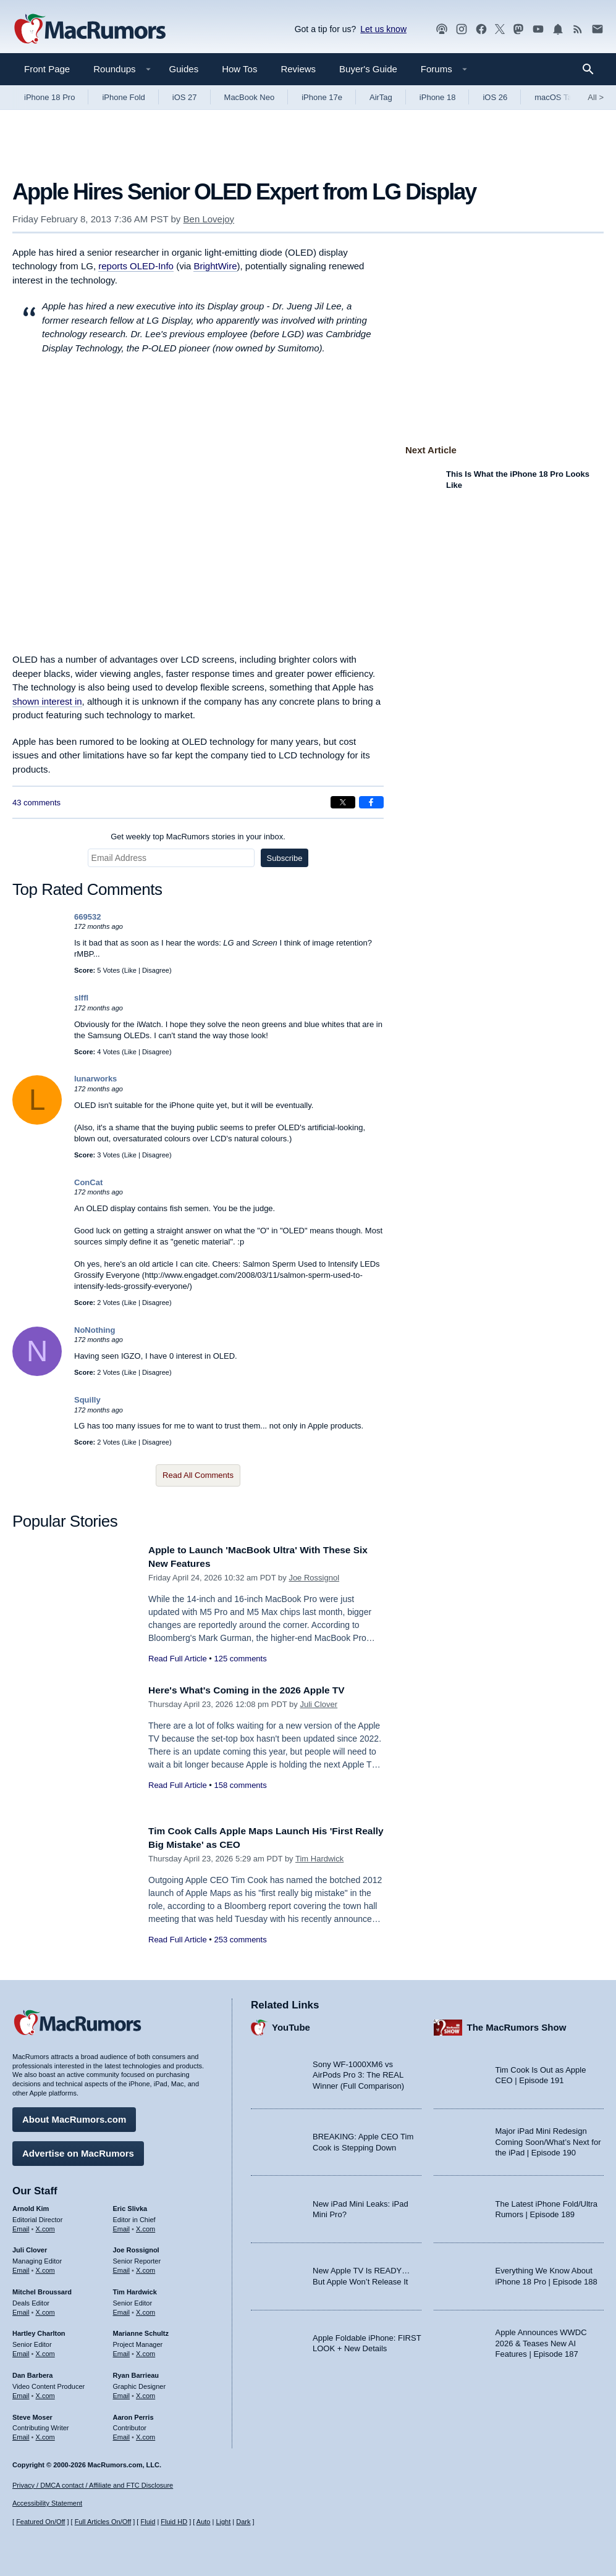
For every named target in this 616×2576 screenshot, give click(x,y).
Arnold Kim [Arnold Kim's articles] (30, 2205)
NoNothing (94, 1330)
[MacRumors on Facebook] (481, 29)
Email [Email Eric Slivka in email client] (121, 2226)
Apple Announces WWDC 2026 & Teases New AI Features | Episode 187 (541, 2340)
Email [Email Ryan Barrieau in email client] (121, 2392)
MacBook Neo (249, 97)
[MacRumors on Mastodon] (518, 29)
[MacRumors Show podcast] (442, 29)
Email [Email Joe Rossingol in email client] (121, 2267)
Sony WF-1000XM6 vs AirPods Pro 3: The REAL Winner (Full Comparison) (358, 2072)
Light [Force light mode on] (223, 2521)
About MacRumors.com (74, 2116)
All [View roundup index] (596, 97)
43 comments (36, 802)
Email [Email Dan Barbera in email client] (21, 2392)
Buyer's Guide (368, 69)
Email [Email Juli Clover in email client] (21, 2267)
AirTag (380, 97)
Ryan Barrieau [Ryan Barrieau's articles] (136, 2372)
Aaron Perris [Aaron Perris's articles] (133, 2414)
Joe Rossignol (314, 1577)
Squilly (87, 1399)
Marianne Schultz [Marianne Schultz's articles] (141, 2331)
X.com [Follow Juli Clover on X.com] (45, 2267)
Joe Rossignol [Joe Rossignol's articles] (136, 2247)
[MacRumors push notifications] (558, 29)
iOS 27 (184, 97)
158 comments (240, 1785)
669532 (87, 916)
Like (130, 970)
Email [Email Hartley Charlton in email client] (21, 2350)
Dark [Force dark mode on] (243, 2521)
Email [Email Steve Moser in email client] (21, 2434)
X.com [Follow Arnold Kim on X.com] (45, 2226)
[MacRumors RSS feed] (578, 29)
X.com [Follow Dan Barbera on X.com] (45, 2392)
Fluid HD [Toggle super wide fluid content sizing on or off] (174, 2521)
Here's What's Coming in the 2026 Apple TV (256, 1690)
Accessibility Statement (47, 2503)
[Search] (592, 69)
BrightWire (215, 266)
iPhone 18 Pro (49, 97)
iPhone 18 (438, 97)
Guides (184, 69)
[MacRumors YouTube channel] (538, 29)
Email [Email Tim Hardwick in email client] (121, 2309)
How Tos (239, 69)
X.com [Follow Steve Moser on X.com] (45, 2434)
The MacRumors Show (517, 2024)
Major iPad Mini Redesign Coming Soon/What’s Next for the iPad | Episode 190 (548, 2138)
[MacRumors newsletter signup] (597, 29)
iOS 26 (495, 97)
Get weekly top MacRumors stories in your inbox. (198, 836)
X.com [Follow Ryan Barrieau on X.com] (145, 2392)
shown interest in (47, 701)
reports (136, 266)
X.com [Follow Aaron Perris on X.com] (145, 2434)
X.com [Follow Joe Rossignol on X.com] (145, 2267)
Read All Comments (198, 1475)
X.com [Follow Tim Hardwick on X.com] (145, 2309)
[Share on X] (343, 802)
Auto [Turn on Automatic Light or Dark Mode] (203, 2521)
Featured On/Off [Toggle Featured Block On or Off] (40, 2521)
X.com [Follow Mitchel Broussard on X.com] (45, 2309)
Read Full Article (177, 1658)
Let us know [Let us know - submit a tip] (383, 29)
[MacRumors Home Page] (89, 29)
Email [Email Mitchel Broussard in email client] (21, 2309)
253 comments (240, 1939)
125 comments (240, 1658)
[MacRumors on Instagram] (461, 29)
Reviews (298, 69)
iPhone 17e (322, 97)
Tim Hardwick (319, 1858)
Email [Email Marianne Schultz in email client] (121, 2350)
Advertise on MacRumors (78, 2150)
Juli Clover (318, 1704)
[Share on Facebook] (371, 802)
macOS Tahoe (559, 97)
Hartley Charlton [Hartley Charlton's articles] (38, 2331)
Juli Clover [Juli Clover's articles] (29, 2247)
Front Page (47, 69)
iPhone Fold (123, 97)
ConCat (88, 1182)
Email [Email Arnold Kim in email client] (21, 2226)
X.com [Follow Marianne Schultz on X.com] (145, 2350)
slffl (81, 997)
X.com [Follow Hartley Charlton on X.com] (45, 2350)
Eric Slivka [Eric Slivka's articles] (130, 2205)
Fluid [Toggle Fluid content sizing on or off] (147, 2521)
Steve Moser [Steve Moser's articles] (32, 2414)
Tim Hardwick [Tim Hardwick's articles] (135, 2289)
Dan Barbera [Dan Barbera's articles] (32, 2372)
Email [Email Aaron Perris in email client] (121, 2434)
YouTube (291, 2024)
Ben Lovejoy (209, 219)
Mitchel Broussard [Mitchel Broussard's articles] (42, 2289)
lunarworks (95, 1078)
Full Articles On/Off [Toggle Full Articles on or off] (103, 2521)
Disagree (155, 970)
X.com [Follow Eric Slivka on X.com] (145, 2226)
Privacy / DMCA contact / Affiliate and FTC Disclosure (92, 2485)
